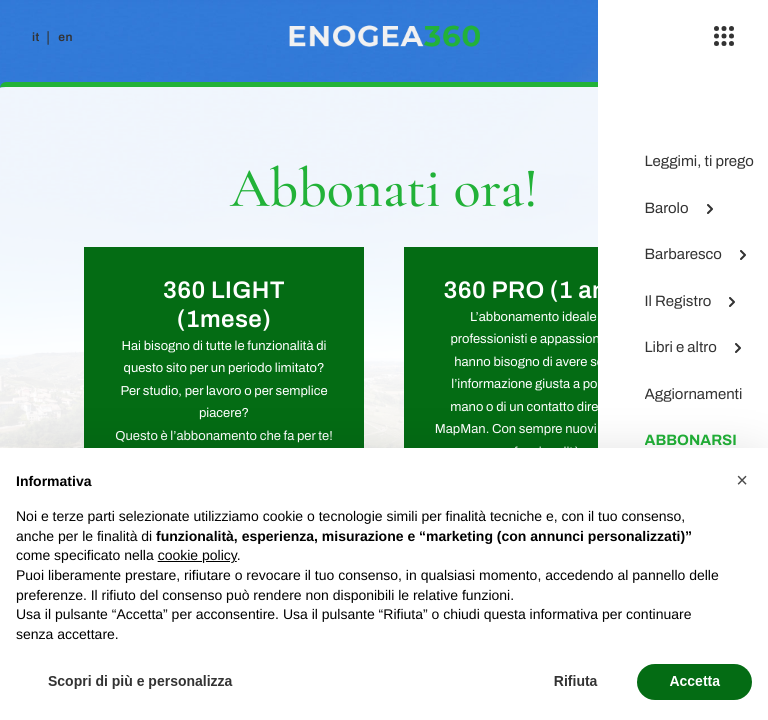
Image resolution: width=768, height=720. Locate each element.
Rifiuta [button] (576, 681)
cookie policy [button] (197, 555)
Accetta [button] (694, 681)
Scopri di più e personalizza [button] (140, 681)
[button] (742, 480)
